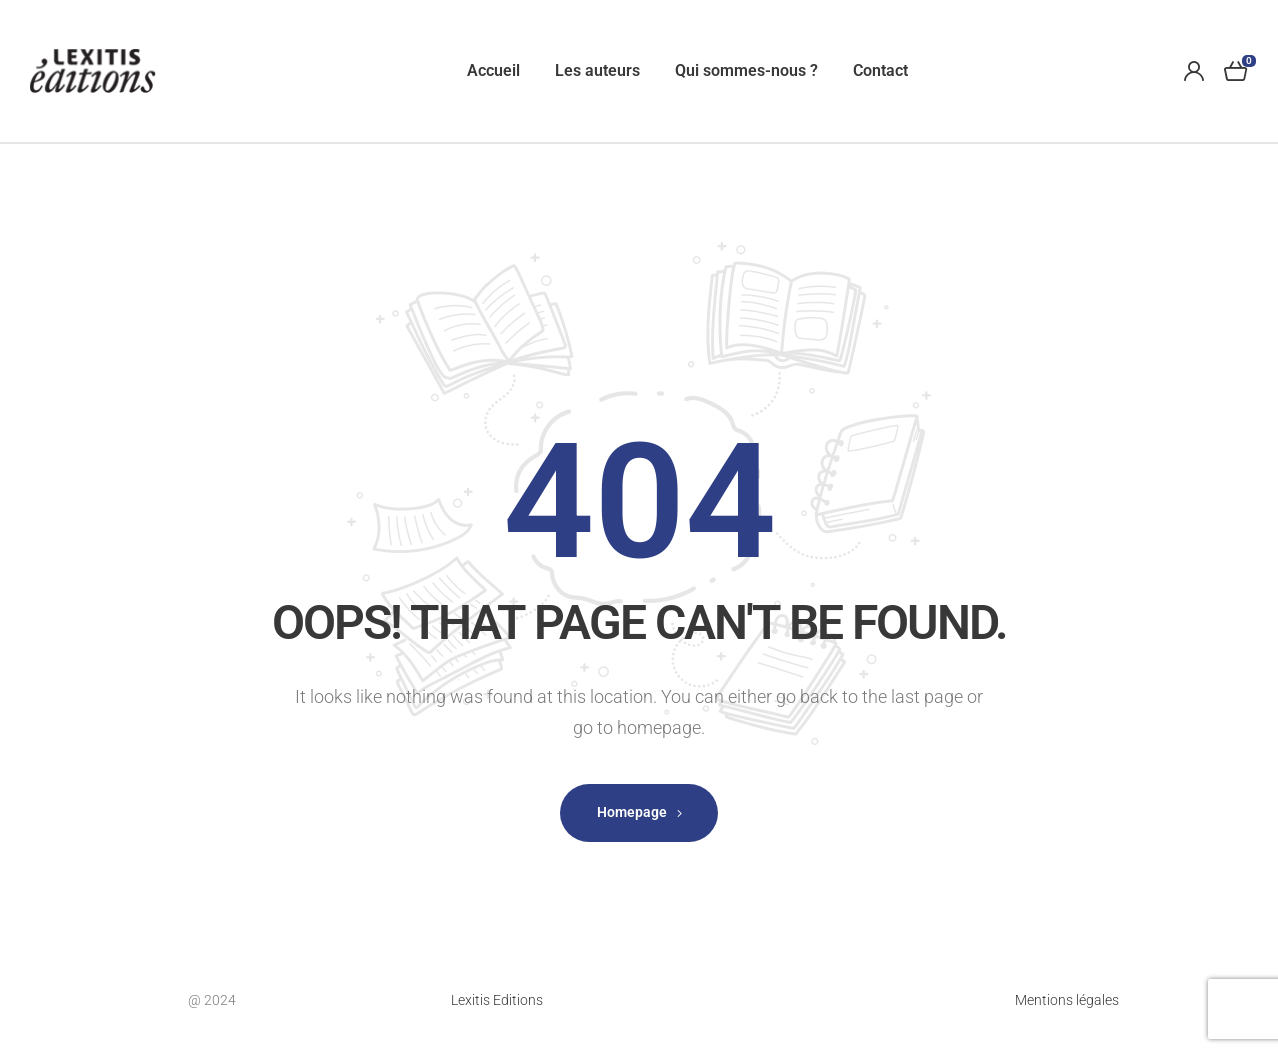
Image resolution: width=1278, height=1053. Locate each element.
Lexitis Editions (497, 1000)
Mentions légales (1067, 1000)
